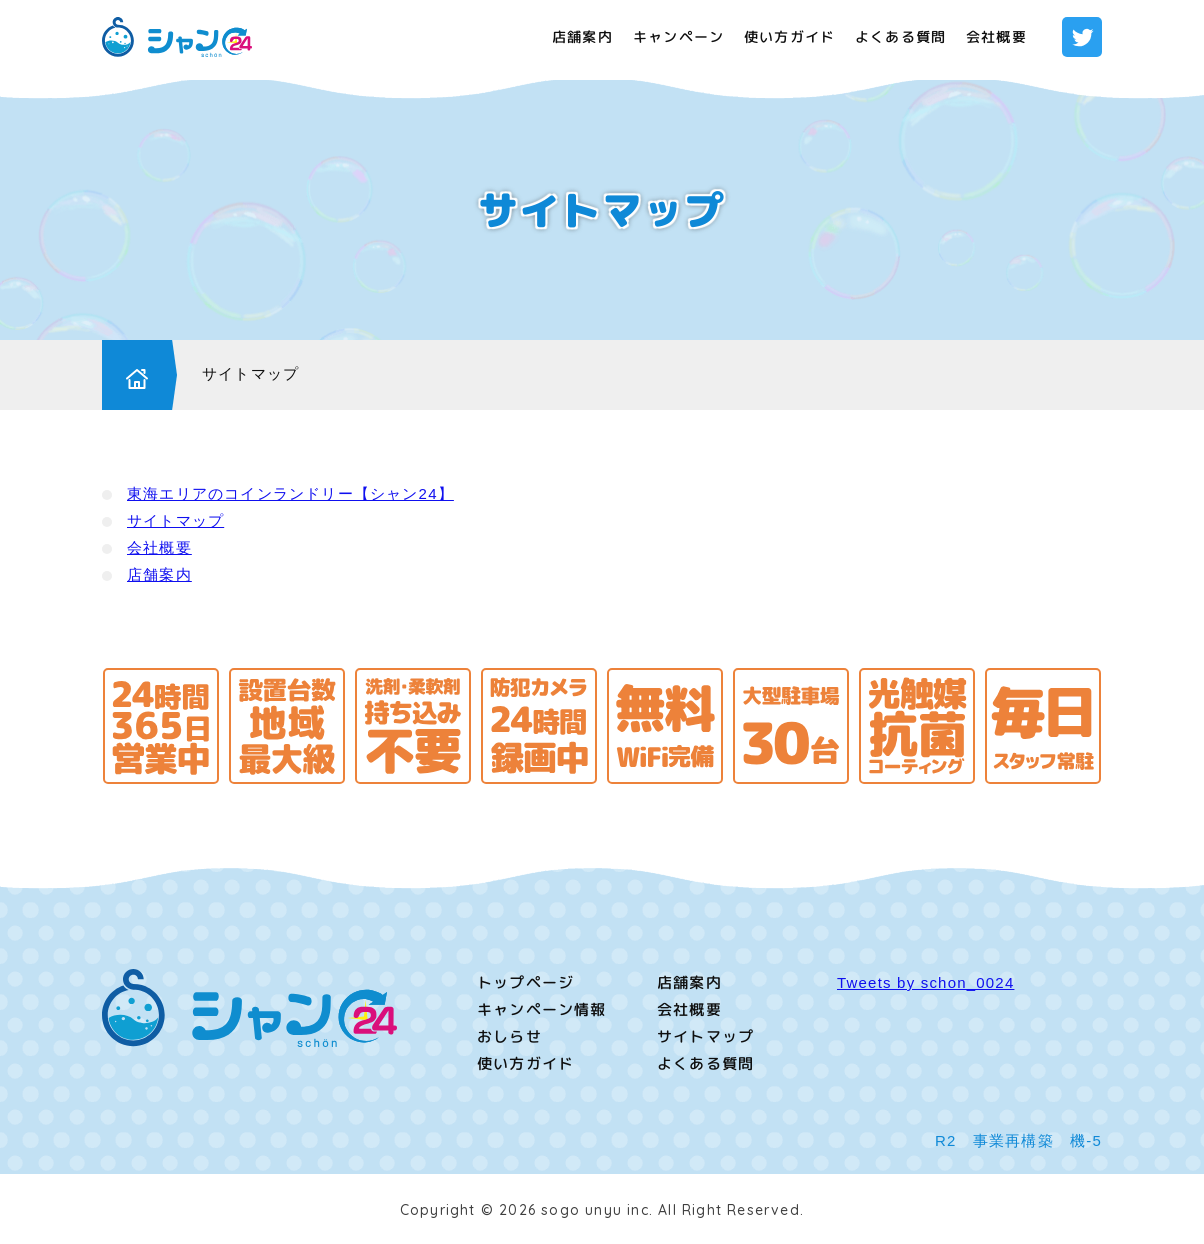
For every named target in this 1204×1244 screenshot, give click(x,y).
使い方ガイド (789, 36)
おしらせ (509, 1036)
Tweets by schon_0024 (925, 982)
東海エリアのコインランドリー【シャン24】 (290, 493)
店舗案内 (582, 36)
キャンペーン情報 (542, 1009)
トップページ (525, 982)
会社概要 (996, 36)
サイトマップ (250, 373)
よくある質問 (900, 36)
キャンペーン (678, 36)
